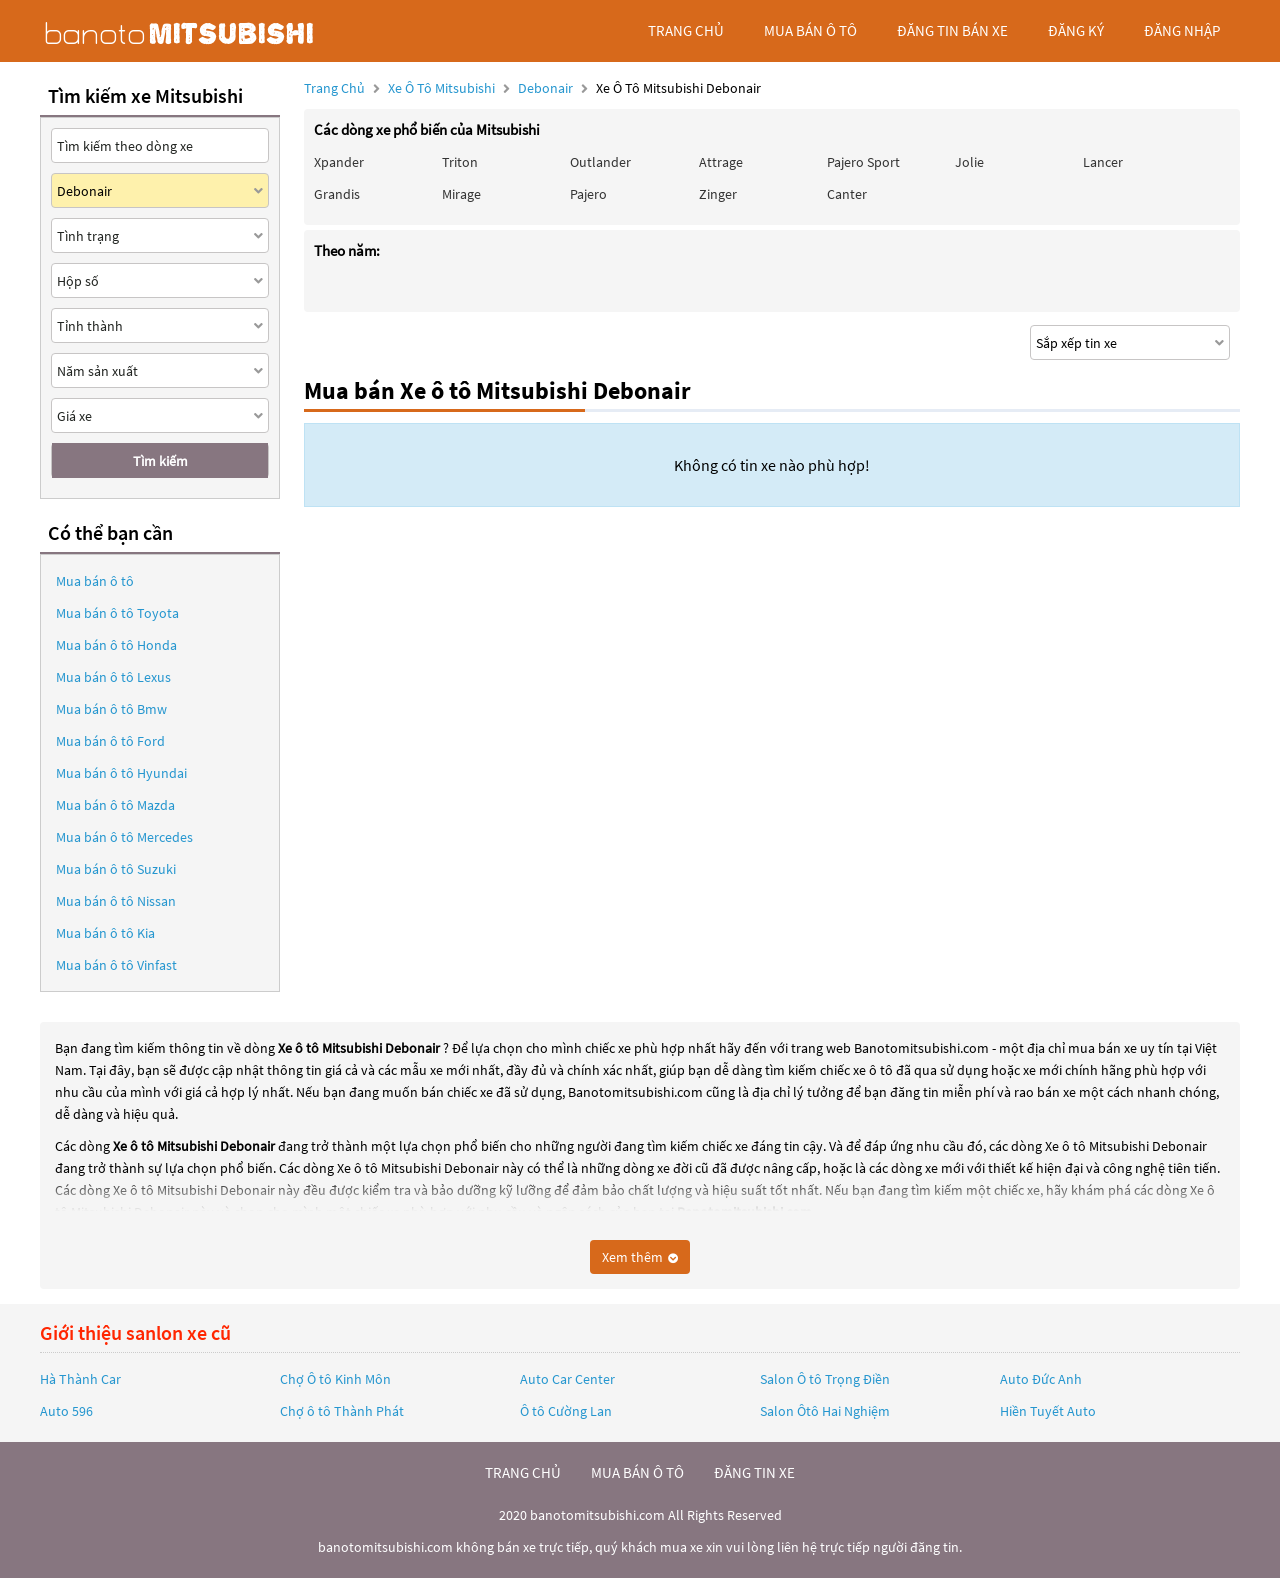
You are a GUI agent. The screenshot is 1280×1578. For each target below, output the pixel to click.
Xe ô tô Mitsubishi (441, 88)
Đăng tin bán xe (952, 30)
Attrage (721, 162)
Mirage (461, 194)
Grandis (337, 194)
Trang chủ (334, 88)
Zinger (718, 194)
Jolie (969, 162)
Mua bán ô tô (95, 581)
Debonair (547, 88)
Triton (460, 162)
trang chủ (686, 30)
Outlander (600, 162)
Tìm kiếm (160, 461)
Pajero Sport (863, 162)
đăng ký (1076, 30)
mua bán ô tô (810, 30)
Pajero (588, 194)
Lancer (1103, 162)
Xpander (339, 162)
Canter (847, 194)
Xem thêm (640, 1257)
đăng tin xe (754, 1472)
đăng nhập (1182, 30)
